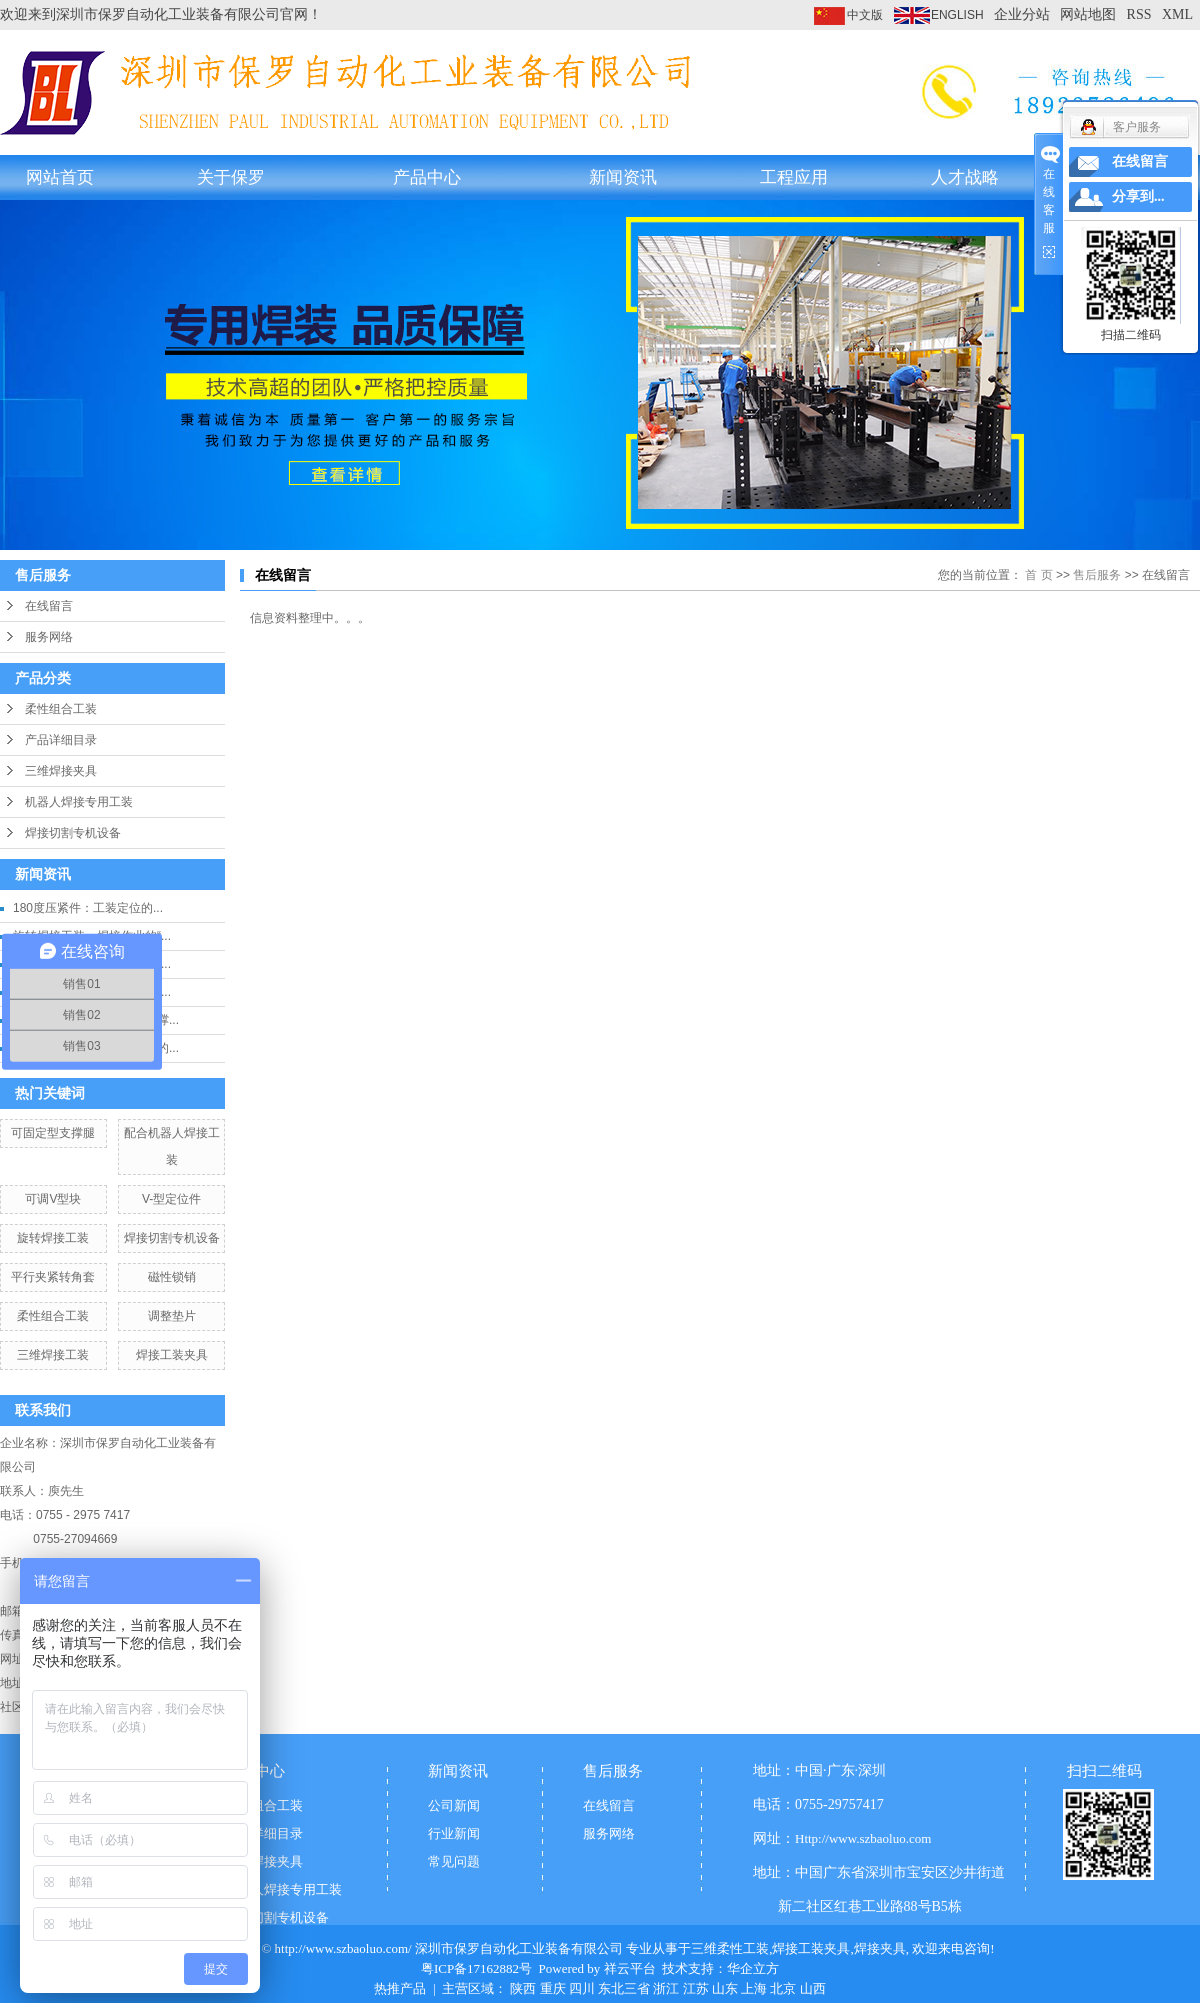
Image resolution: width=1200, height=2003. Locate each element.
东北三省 (624, 1988)
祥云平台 (630, 1968)
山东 (725, 1988)
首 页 (1038, 575)
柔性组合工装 (61, 709)
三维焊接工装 (53, 1355)
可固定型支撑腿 (53, 1133)
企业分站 (1022, 14)
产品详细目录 (61, 740)
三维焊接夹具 (61, 771)
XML (1177, 14)
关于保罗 (231, 177)
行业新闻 (454, 1833)
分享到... (1138, 196)
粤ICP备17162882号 (476, 1968)
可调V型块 (53, 1199)
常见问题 (454, 1861)
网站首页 (60, 177)
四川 (582, 1988)
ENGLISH (957, 15)
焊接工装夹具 (172, 1355)
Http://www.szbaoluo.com (863, 1838)
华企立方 (753, 1968)
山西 (813, 1988)
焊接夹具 (880, 1948)
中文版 (865, 15)
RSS (1139, 14)
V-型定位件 (171, 1199)
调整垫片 (172, 1316)
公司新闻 (454, 1805)
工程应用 (794, 177)
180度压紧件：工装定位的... (88, 908)
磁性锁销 (172, 1277)
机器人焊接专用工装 (79, 802)
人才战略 (965, 177)
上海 (754, 1988)
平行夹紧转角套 (53, 1277)
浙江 (666, 1988)
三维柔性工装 (730, 1948)
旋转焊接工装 (53, 1238)
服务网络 (49, 637)
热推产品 (400, 1988)
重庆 (553, 1988)
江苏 (696, 1988)
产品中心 (427, 177)
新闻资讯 (623, 177)
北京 (783, 1988)
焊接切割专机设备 (73, 833)
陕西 (523, 1988)
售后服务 (1097, 575)
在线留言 (49, 606)
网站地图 (1088, 14)
